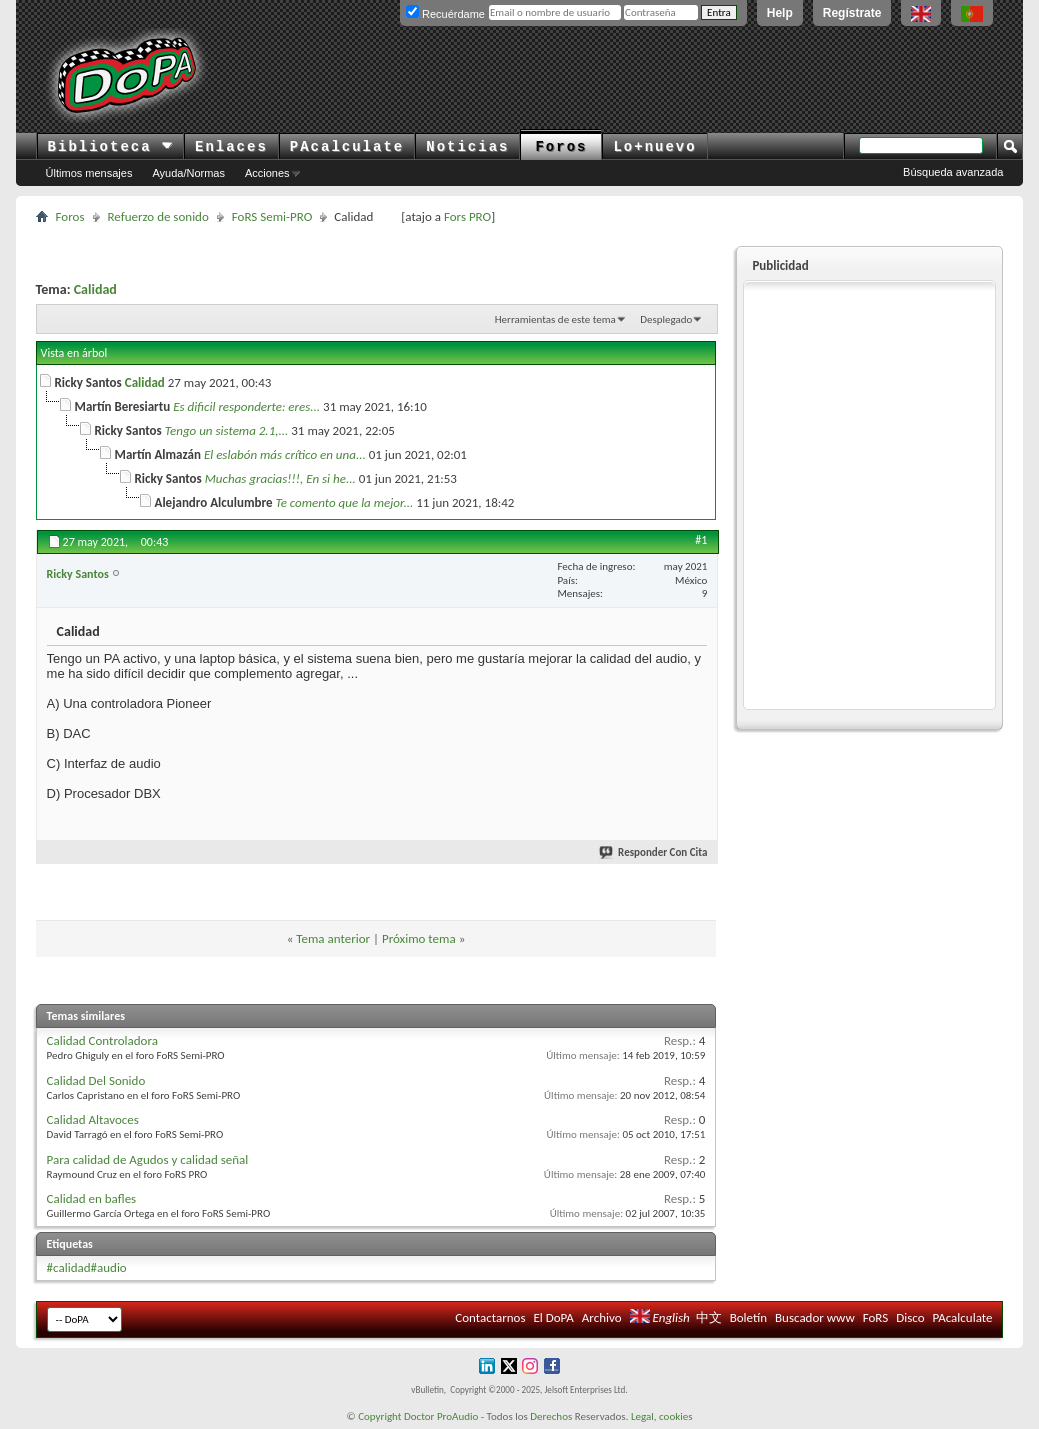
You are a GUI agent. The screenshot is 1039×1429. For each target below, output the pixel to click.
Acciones (267, 173)
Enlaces (231, 147)
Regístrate (852, 13)
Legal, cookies (662, 1416)
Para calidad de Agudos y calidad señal (148, 1159)
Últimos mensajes (89, 173)
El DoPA (553, 1317)
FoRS (876, 1317)
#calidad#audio (87, 1267)
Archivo (602, 1317)
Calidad (95, 289)
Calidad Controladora (102, 1040)
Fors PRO (467, 216)
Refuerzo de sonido (158, 216)
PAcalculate (347, 147)
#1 (701, 540)
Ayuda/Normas (188, 173)
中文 (709, 1317)
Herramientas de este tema (555, 319)
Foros (561, 147)
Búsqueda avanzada (953, 172)
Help (780, 13)
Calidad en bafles (92, 1198)
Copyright (379, 1416)
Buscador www (815, 1317)
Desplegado (666, 319)
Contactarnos (490, 1317)
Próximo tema (419, 938)
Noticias (467, 147)
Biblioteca (110, 147)
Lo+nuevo (654, 147)
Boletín (748, 1317)
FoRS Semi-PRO (272, 216)
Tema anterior (333, 938)
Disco (910, 1317)
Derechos (551, 1416)
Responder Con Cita (654, 852)
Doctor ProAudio (441, 1416)
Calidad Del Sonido (96, 1080)
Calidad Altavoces (93, 1119)
